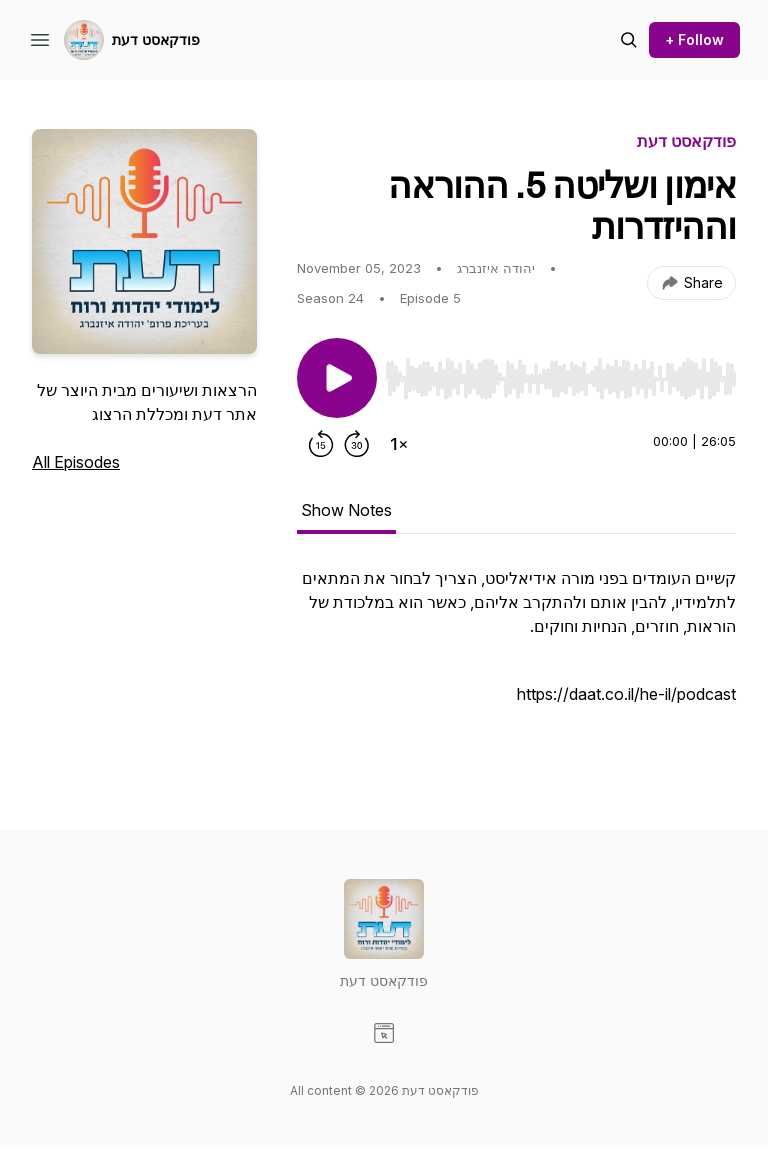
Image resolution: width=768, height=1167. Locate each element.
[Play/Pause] (337, 378)
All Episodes (76, 462)
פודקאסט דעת (156, 39)
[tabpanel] (516, 658)
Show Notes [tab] (346, 510)
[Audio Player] (560, 373)
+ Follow (694, 39)
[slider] (560, 379)
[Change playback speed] (399, 444)
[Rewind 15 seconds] (321, 444)
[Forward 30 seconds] (357, 444)
